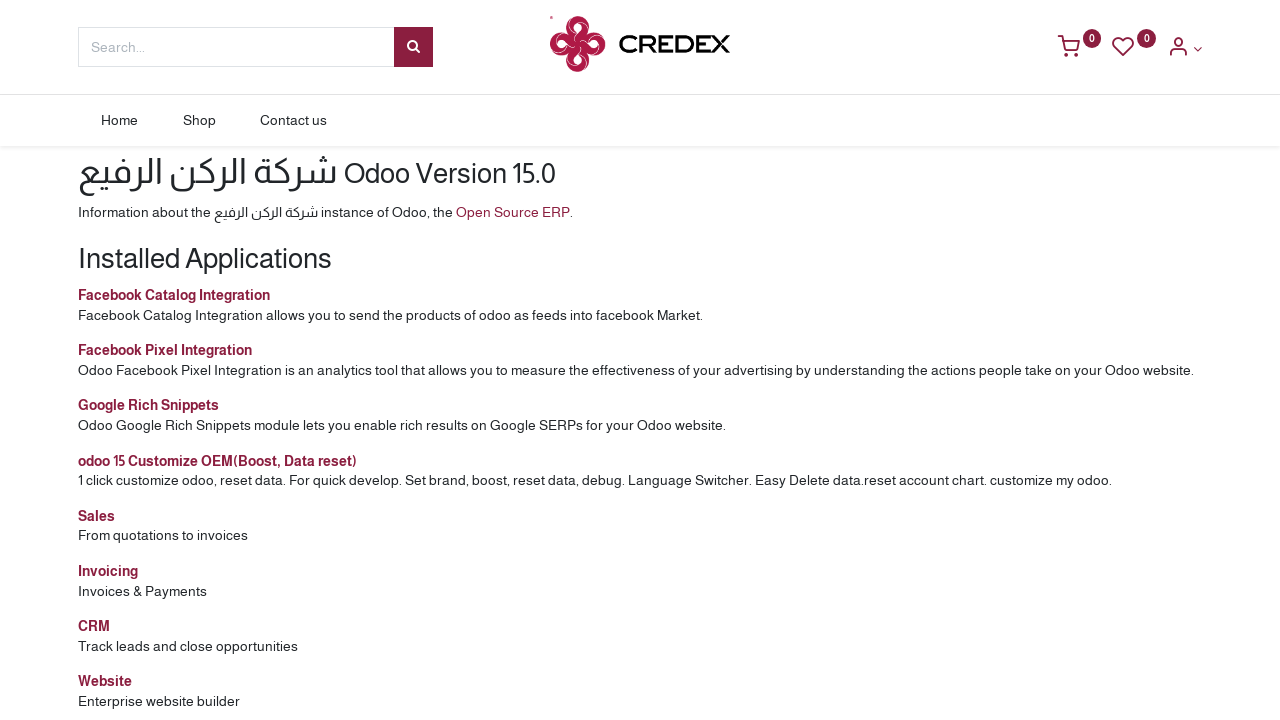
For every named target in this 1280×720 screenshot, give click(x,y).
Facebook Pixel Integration (165, 350)
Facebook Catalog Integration (174, 295)
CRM (94, 626)
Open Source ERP (513, 212)
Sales (96, 516)
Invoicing (108, 571)
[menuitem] (119, 121)
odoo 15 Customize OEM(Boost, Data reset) (217, 461)
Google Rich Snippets (148, 405)
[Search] (413, 47)
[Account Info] (1184, 49)
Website (105, 681)
